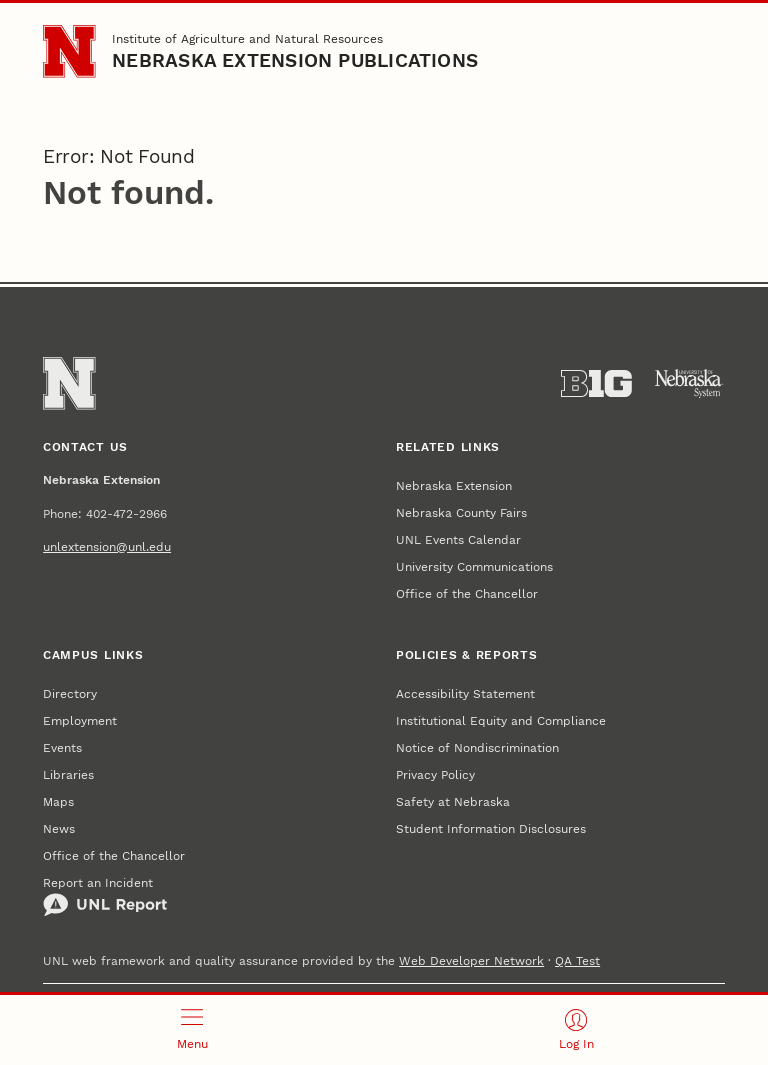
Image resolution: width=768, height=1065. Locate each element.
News (59, 828)
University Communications (474, 566)
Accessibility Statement (465, 693)
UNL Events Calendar (458, 539)
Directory (70, 693)
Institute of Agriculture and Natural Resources (247, 38)
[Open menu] (192, 1030)
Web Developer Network (471, 960)
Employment (80, 720)
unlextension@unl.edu (107, 546)
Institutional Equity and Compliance (501, 720)
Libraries (68, 774)
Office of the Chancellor (467, 593)
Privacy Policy (435, 774)
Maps (58, 801)
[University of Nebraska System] (689, 384)
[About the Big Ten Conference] (596, 384)
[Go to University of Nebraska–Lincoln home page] (69, 51)
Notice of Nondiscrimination (477, 747)
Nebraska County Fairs (461, 512)
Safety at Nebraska (453, 801)
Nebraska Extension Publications (295, 61)
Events (62, 747)
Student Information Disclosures (491, 828)
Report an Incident (105, 896)
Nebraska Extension (454, 485)
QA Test (577, 960)
